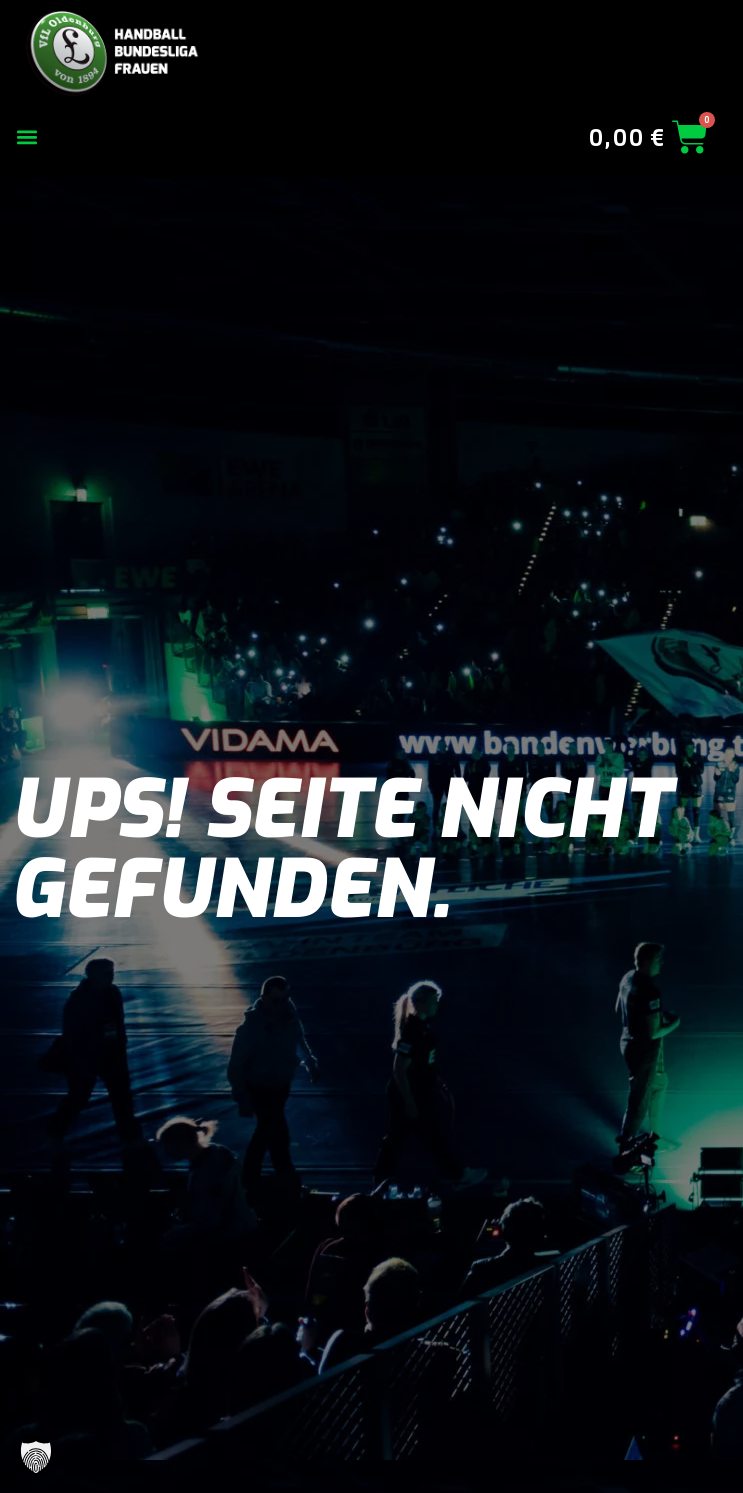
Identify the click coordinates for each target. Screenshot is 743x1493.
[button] (26, 137)
